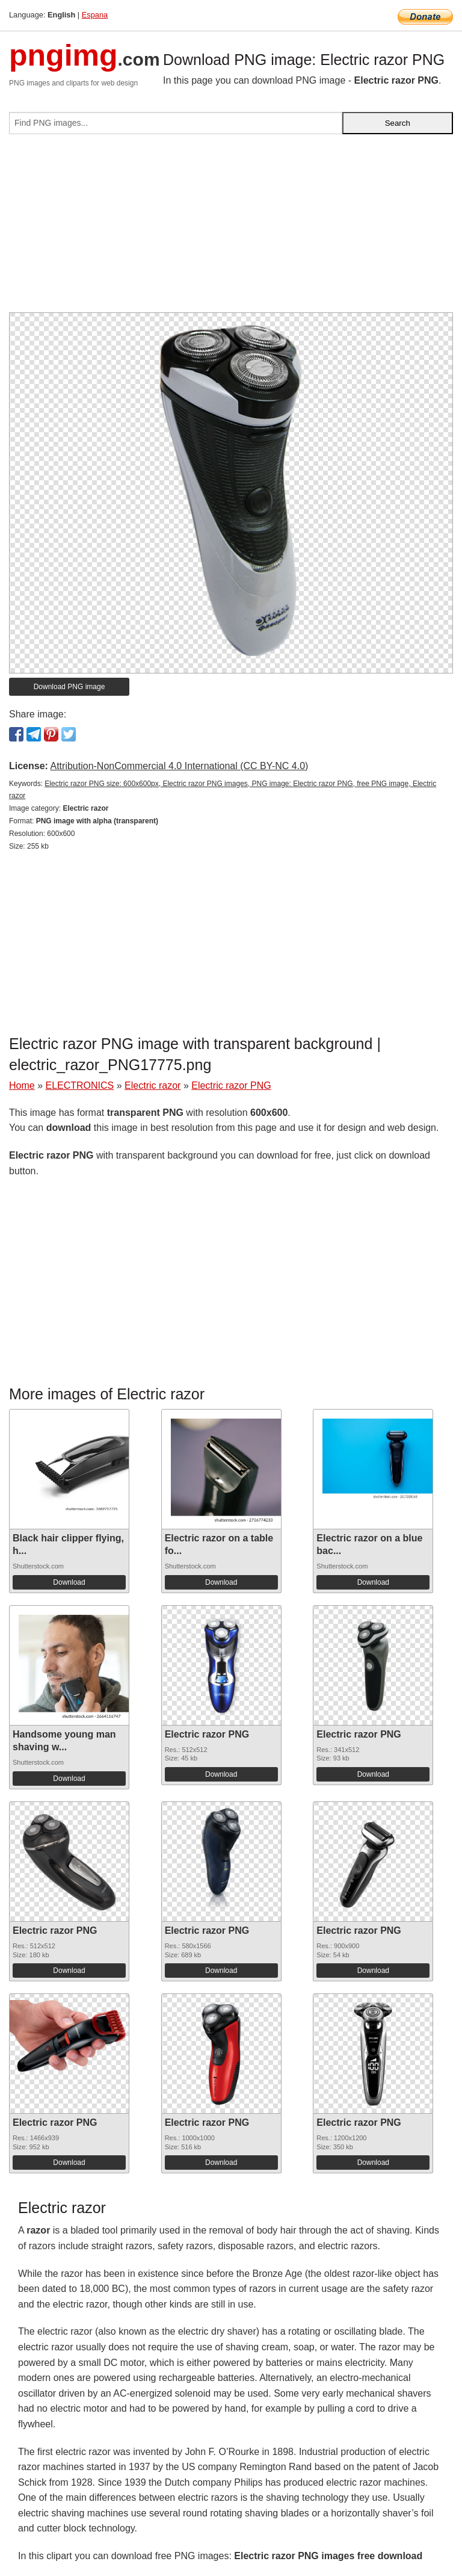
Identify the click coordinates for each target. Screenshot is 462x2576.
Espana (95, 14)
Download (69, 1582)
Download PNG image (69, 687)
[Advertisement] (231, 228)
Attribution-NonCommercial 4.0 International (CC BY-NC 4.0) (179, 766)
